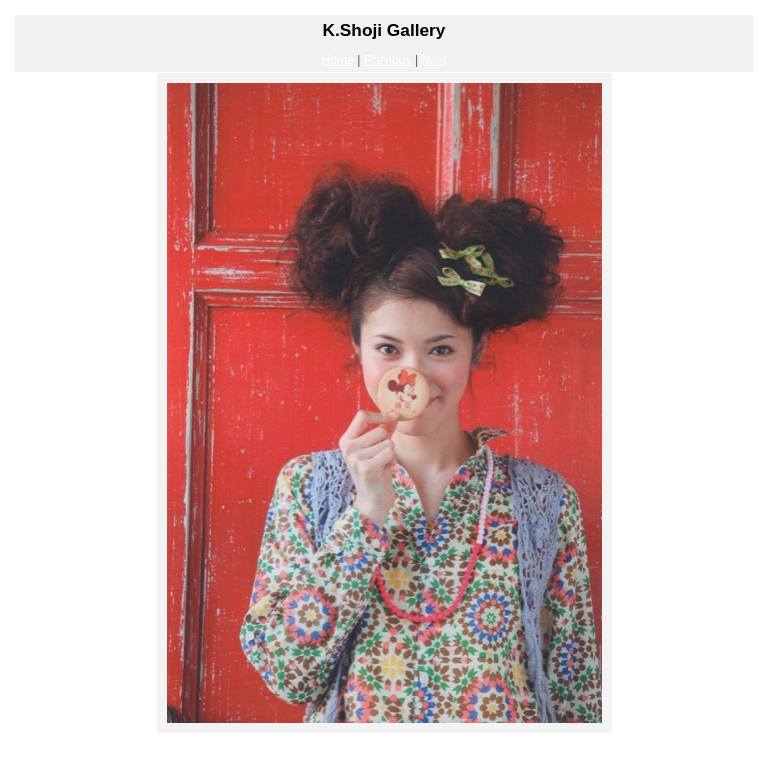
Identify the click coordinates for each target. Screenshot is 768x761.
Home (337, 60)
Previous (388, 60)
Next (434, 60)
